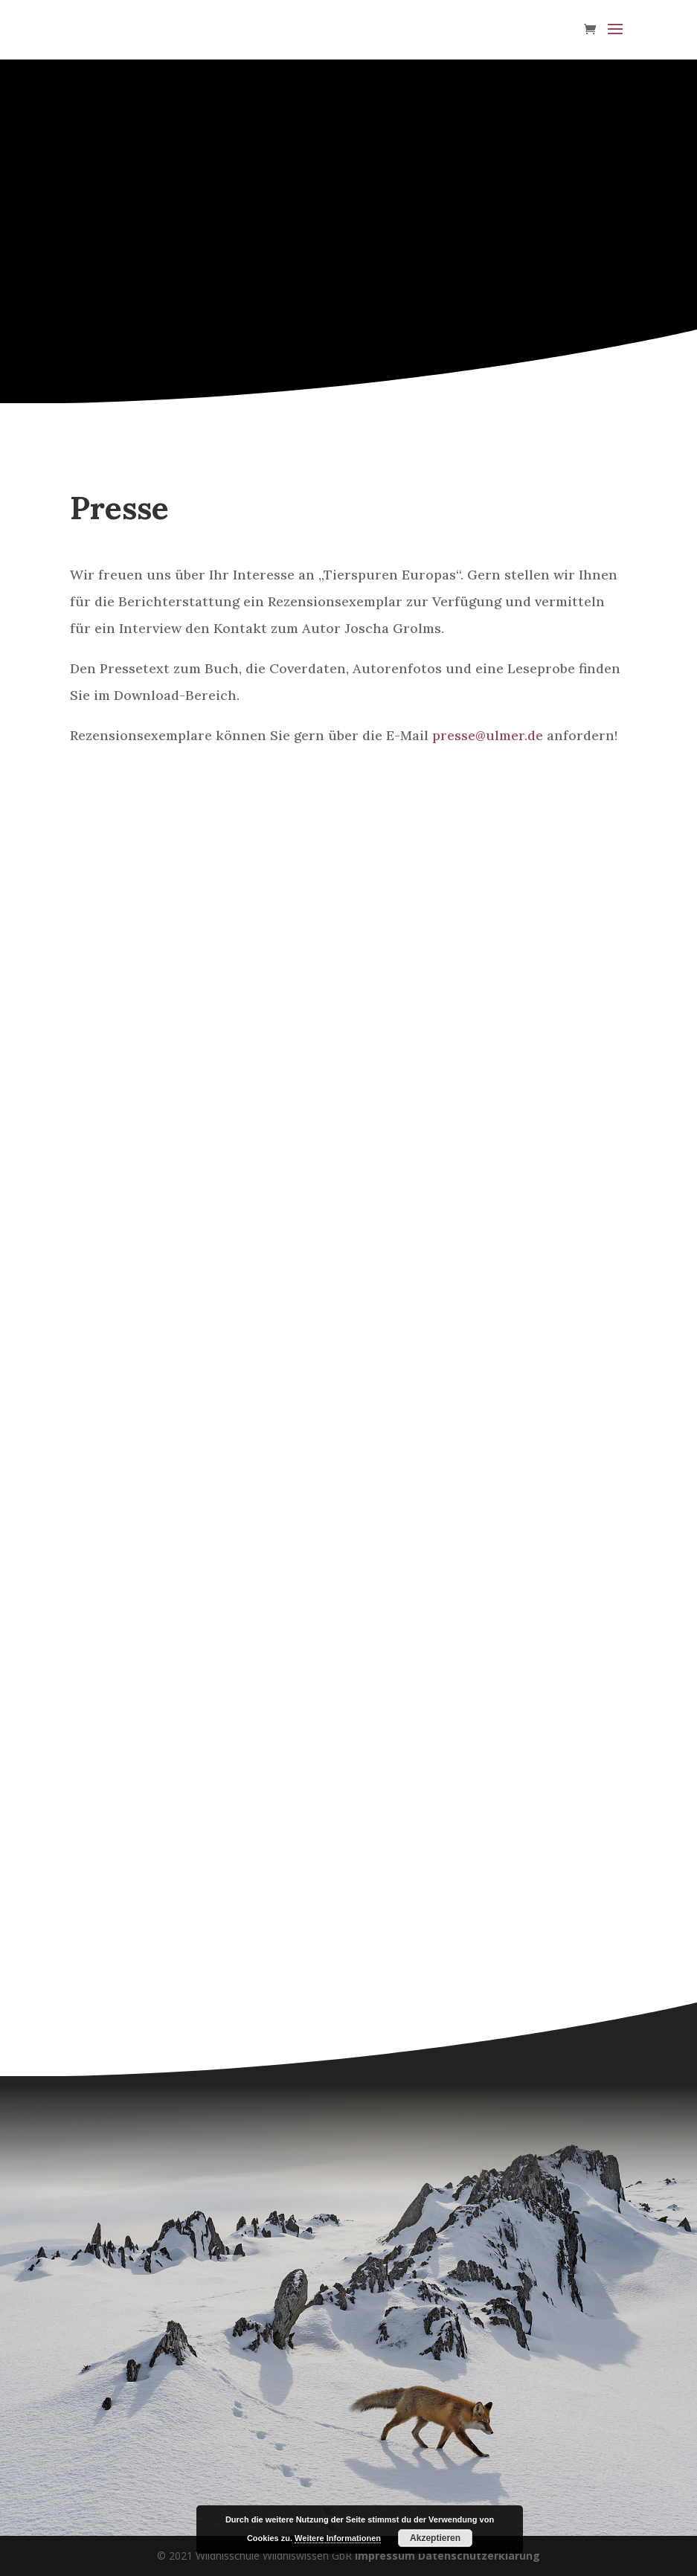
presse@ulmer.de (487, 735)
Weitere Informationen (338, 2538)
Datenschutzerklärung (479, 2555)
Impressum (385, 2555)
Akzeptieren (435, 2538)
